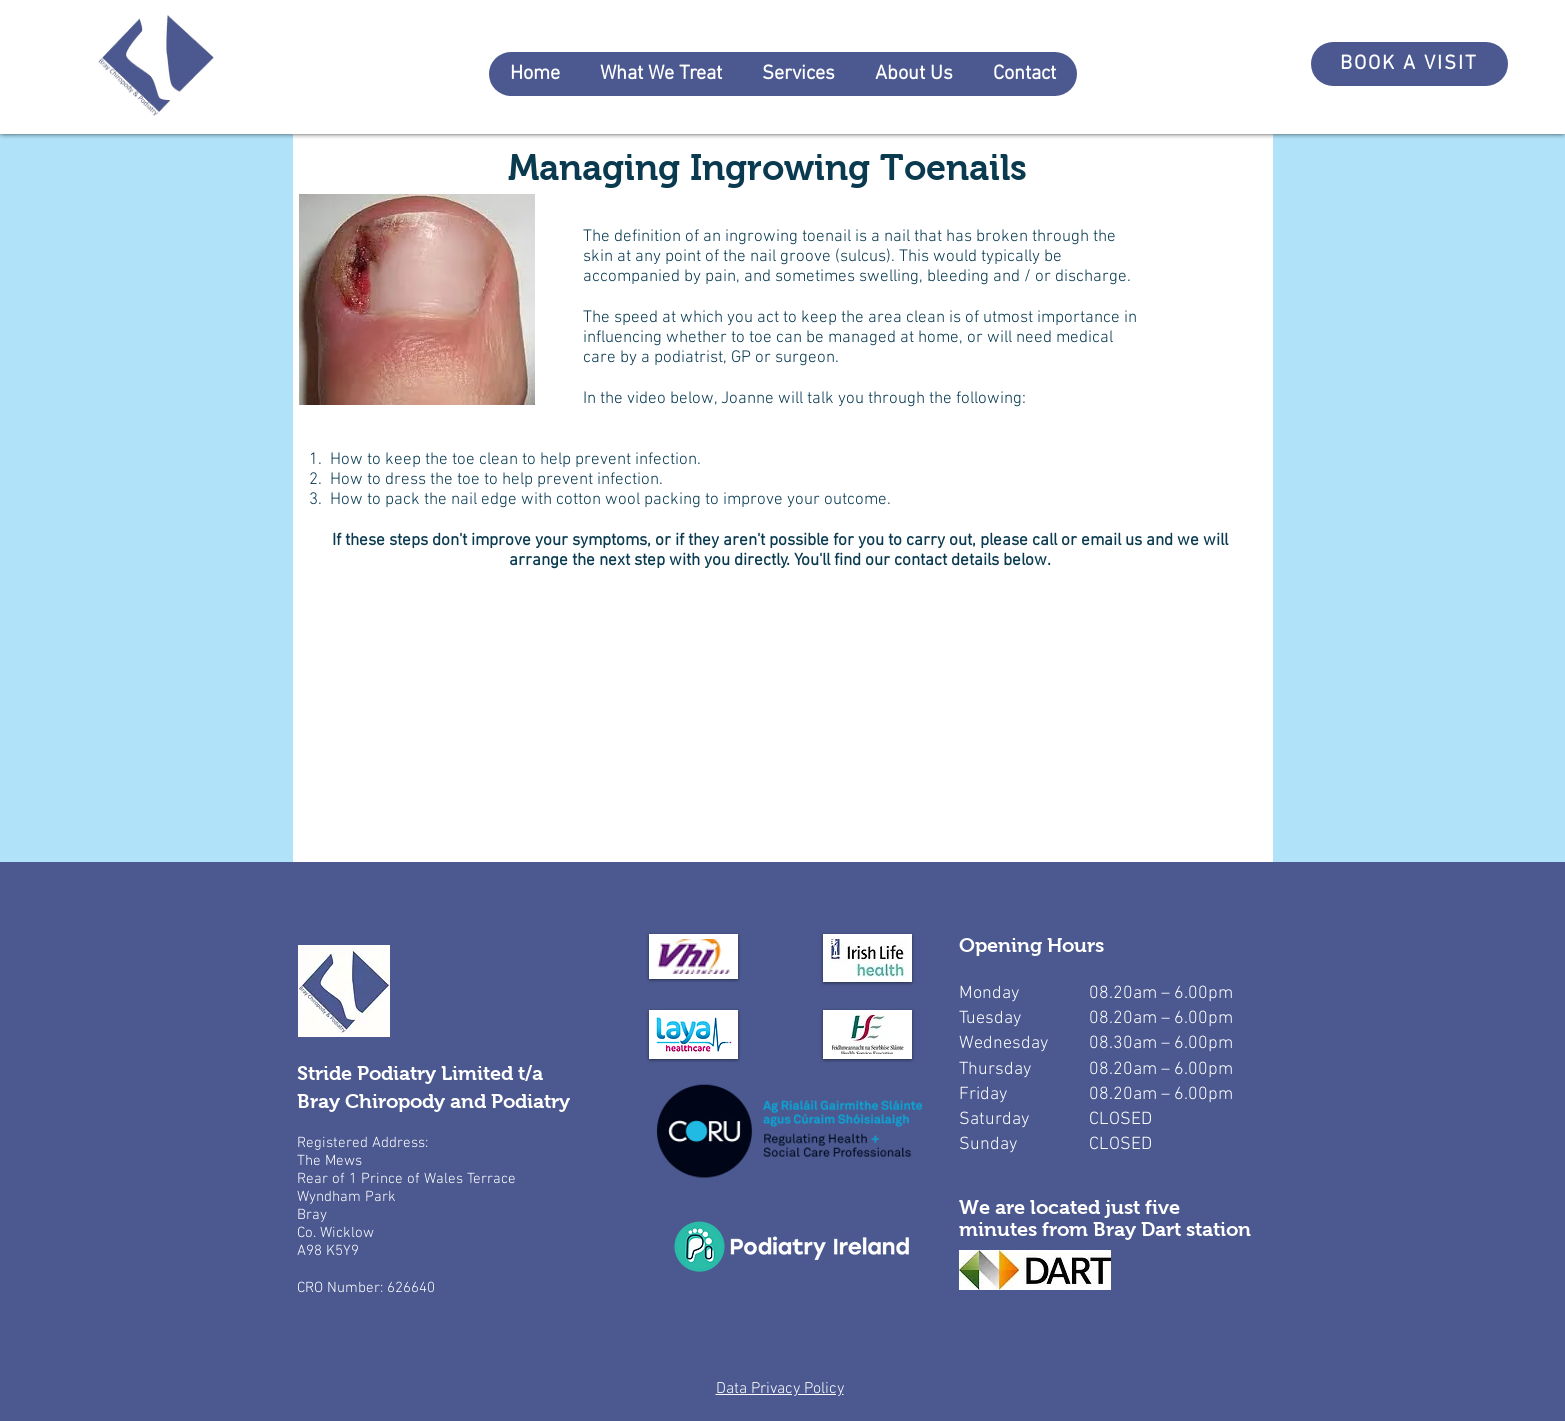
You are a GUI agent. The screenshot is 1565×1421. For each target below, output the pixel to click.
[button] (661, 74)
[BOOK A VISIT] (1409, 64)
